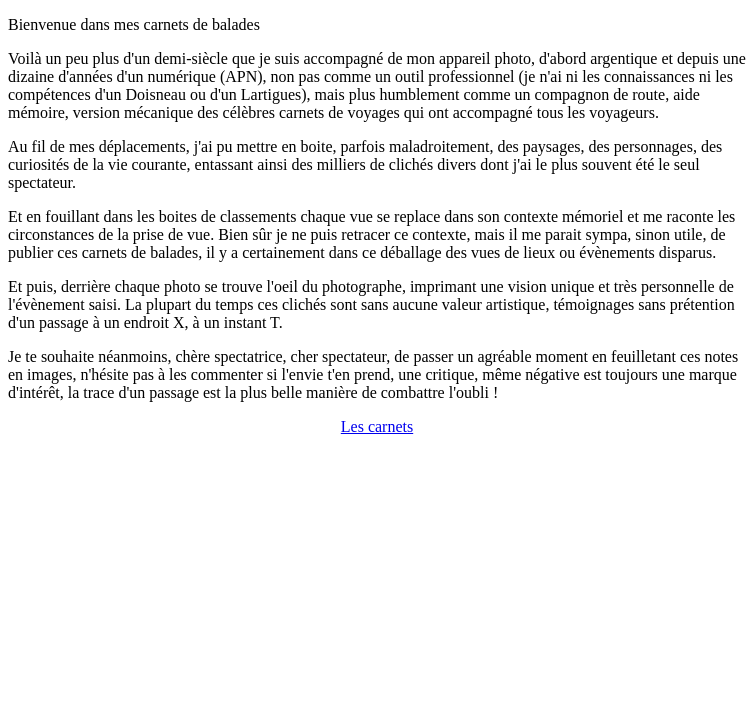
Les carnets (377, 426)
